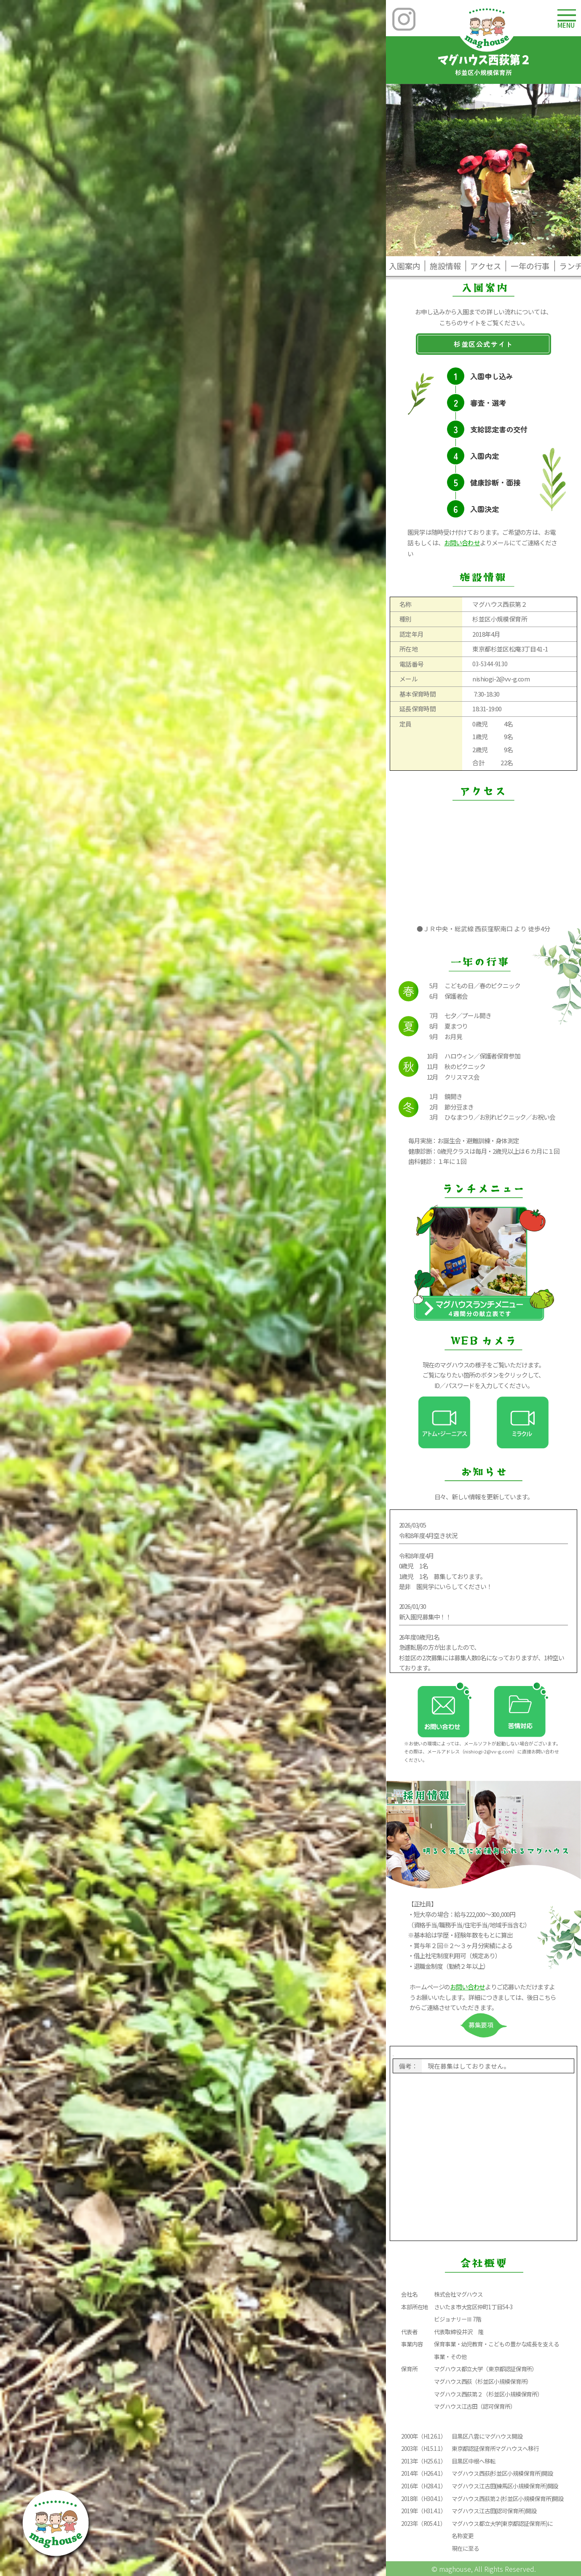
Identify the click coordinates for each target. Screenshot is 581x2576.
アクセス (485, 265)
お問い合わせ (462, 542)
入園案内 (404, 265)
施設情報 (445, 265)
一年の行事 (530, 265)
